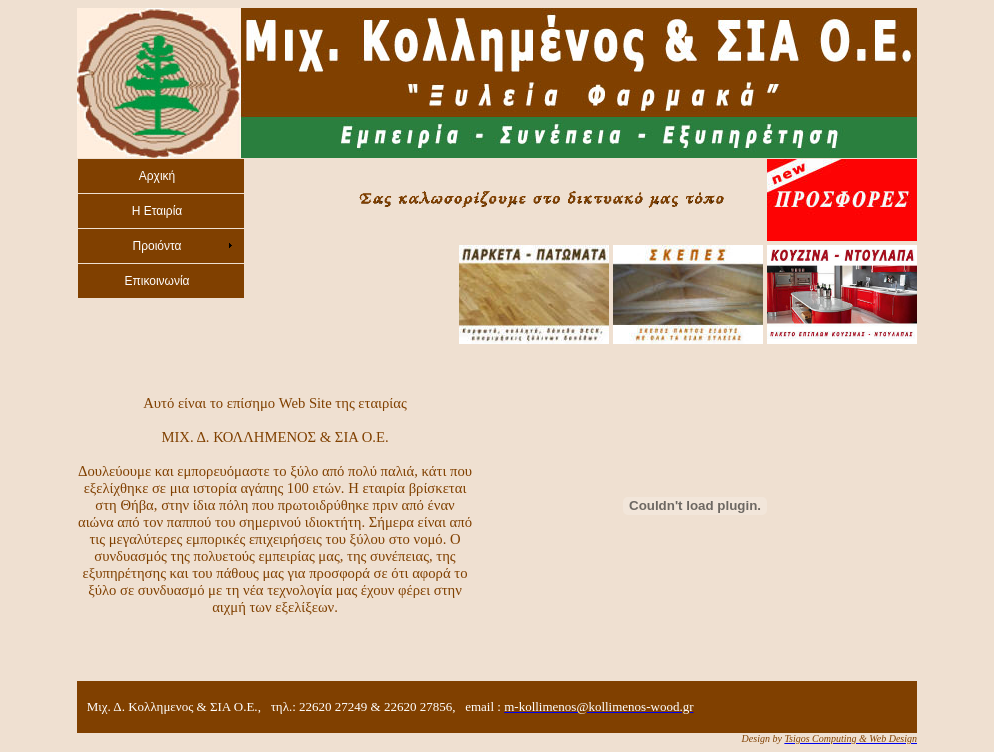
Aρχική (157, 176)
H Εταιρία (157, 211)
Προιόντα (156, 246)
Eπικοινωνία (156, 281)
